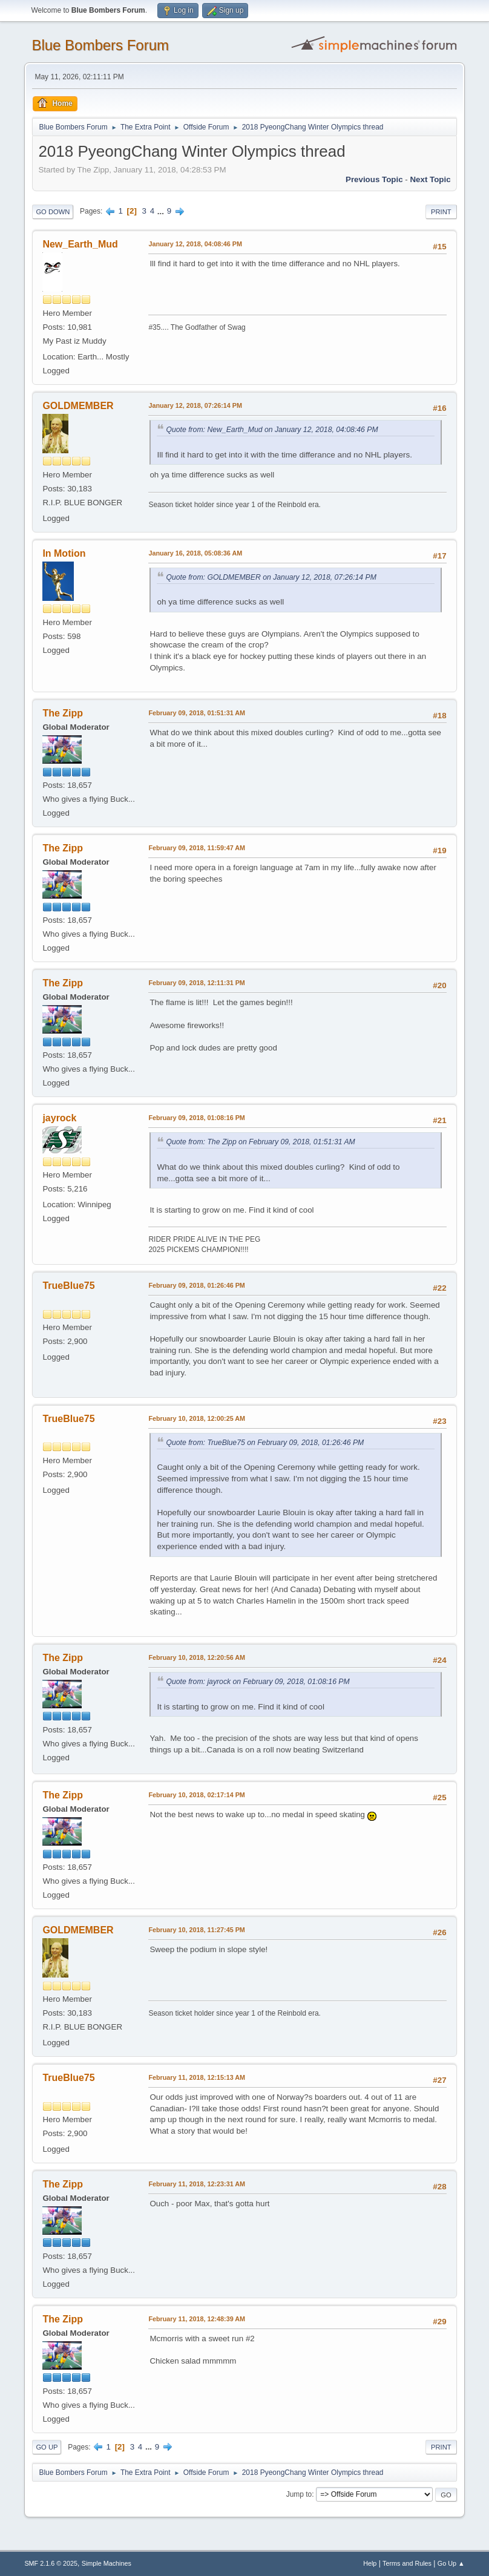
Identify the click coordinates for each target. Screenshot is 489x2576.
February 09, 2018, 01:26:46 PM (196, 1285)
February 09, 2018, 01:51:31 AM (196, 712)
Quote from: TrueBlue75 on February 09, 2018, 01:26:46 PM (265, 1442)
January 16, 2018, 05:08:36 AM (195, 553)
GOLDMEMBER (77, 406)
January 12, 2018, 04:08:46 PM (195, 243)
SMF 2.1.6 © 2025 (50, 2563)
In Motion (63, 553)
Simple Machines (106, 2563)
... (161, 210)
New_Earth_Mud (79, 244)
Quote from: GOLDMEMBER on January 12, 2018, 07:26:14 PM (271, 577)
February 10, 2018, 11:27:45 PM (196, 1929)
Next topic (430, 179)
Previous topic (374, 179)
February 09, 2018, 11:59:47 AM (196, 847)
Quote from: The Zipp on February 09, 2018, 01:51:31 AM (260, 1142)
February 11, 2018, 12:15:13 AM (196, 2077)
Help (369, 2563)
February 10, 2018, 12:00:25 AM (196, 1418)
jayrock (59, 1118)
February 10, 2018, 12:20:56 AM (196, 1657)
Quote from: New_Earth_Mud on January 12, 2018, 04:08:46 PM (272, 429)
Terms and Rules (407, 2563)
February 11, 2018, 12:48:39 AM (196, 2318)
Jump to (299, 2494)
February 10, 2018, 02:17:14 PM (196, 1794)
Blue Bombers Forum (100, 45)
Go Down (53, 211)
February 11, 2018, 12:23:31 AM (196, 2184)
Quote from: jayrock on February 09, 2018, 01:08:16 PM (257, 1681)
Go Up (46, 2447)
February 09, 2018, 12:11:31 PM (196, 982)
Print (441, 211)
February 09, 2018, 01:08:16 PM (196, 1117)
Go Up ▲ (451, 2563)
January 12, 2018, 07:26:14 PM (195, 405)
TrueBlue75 (68, 1285)
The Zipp (62, 713)
